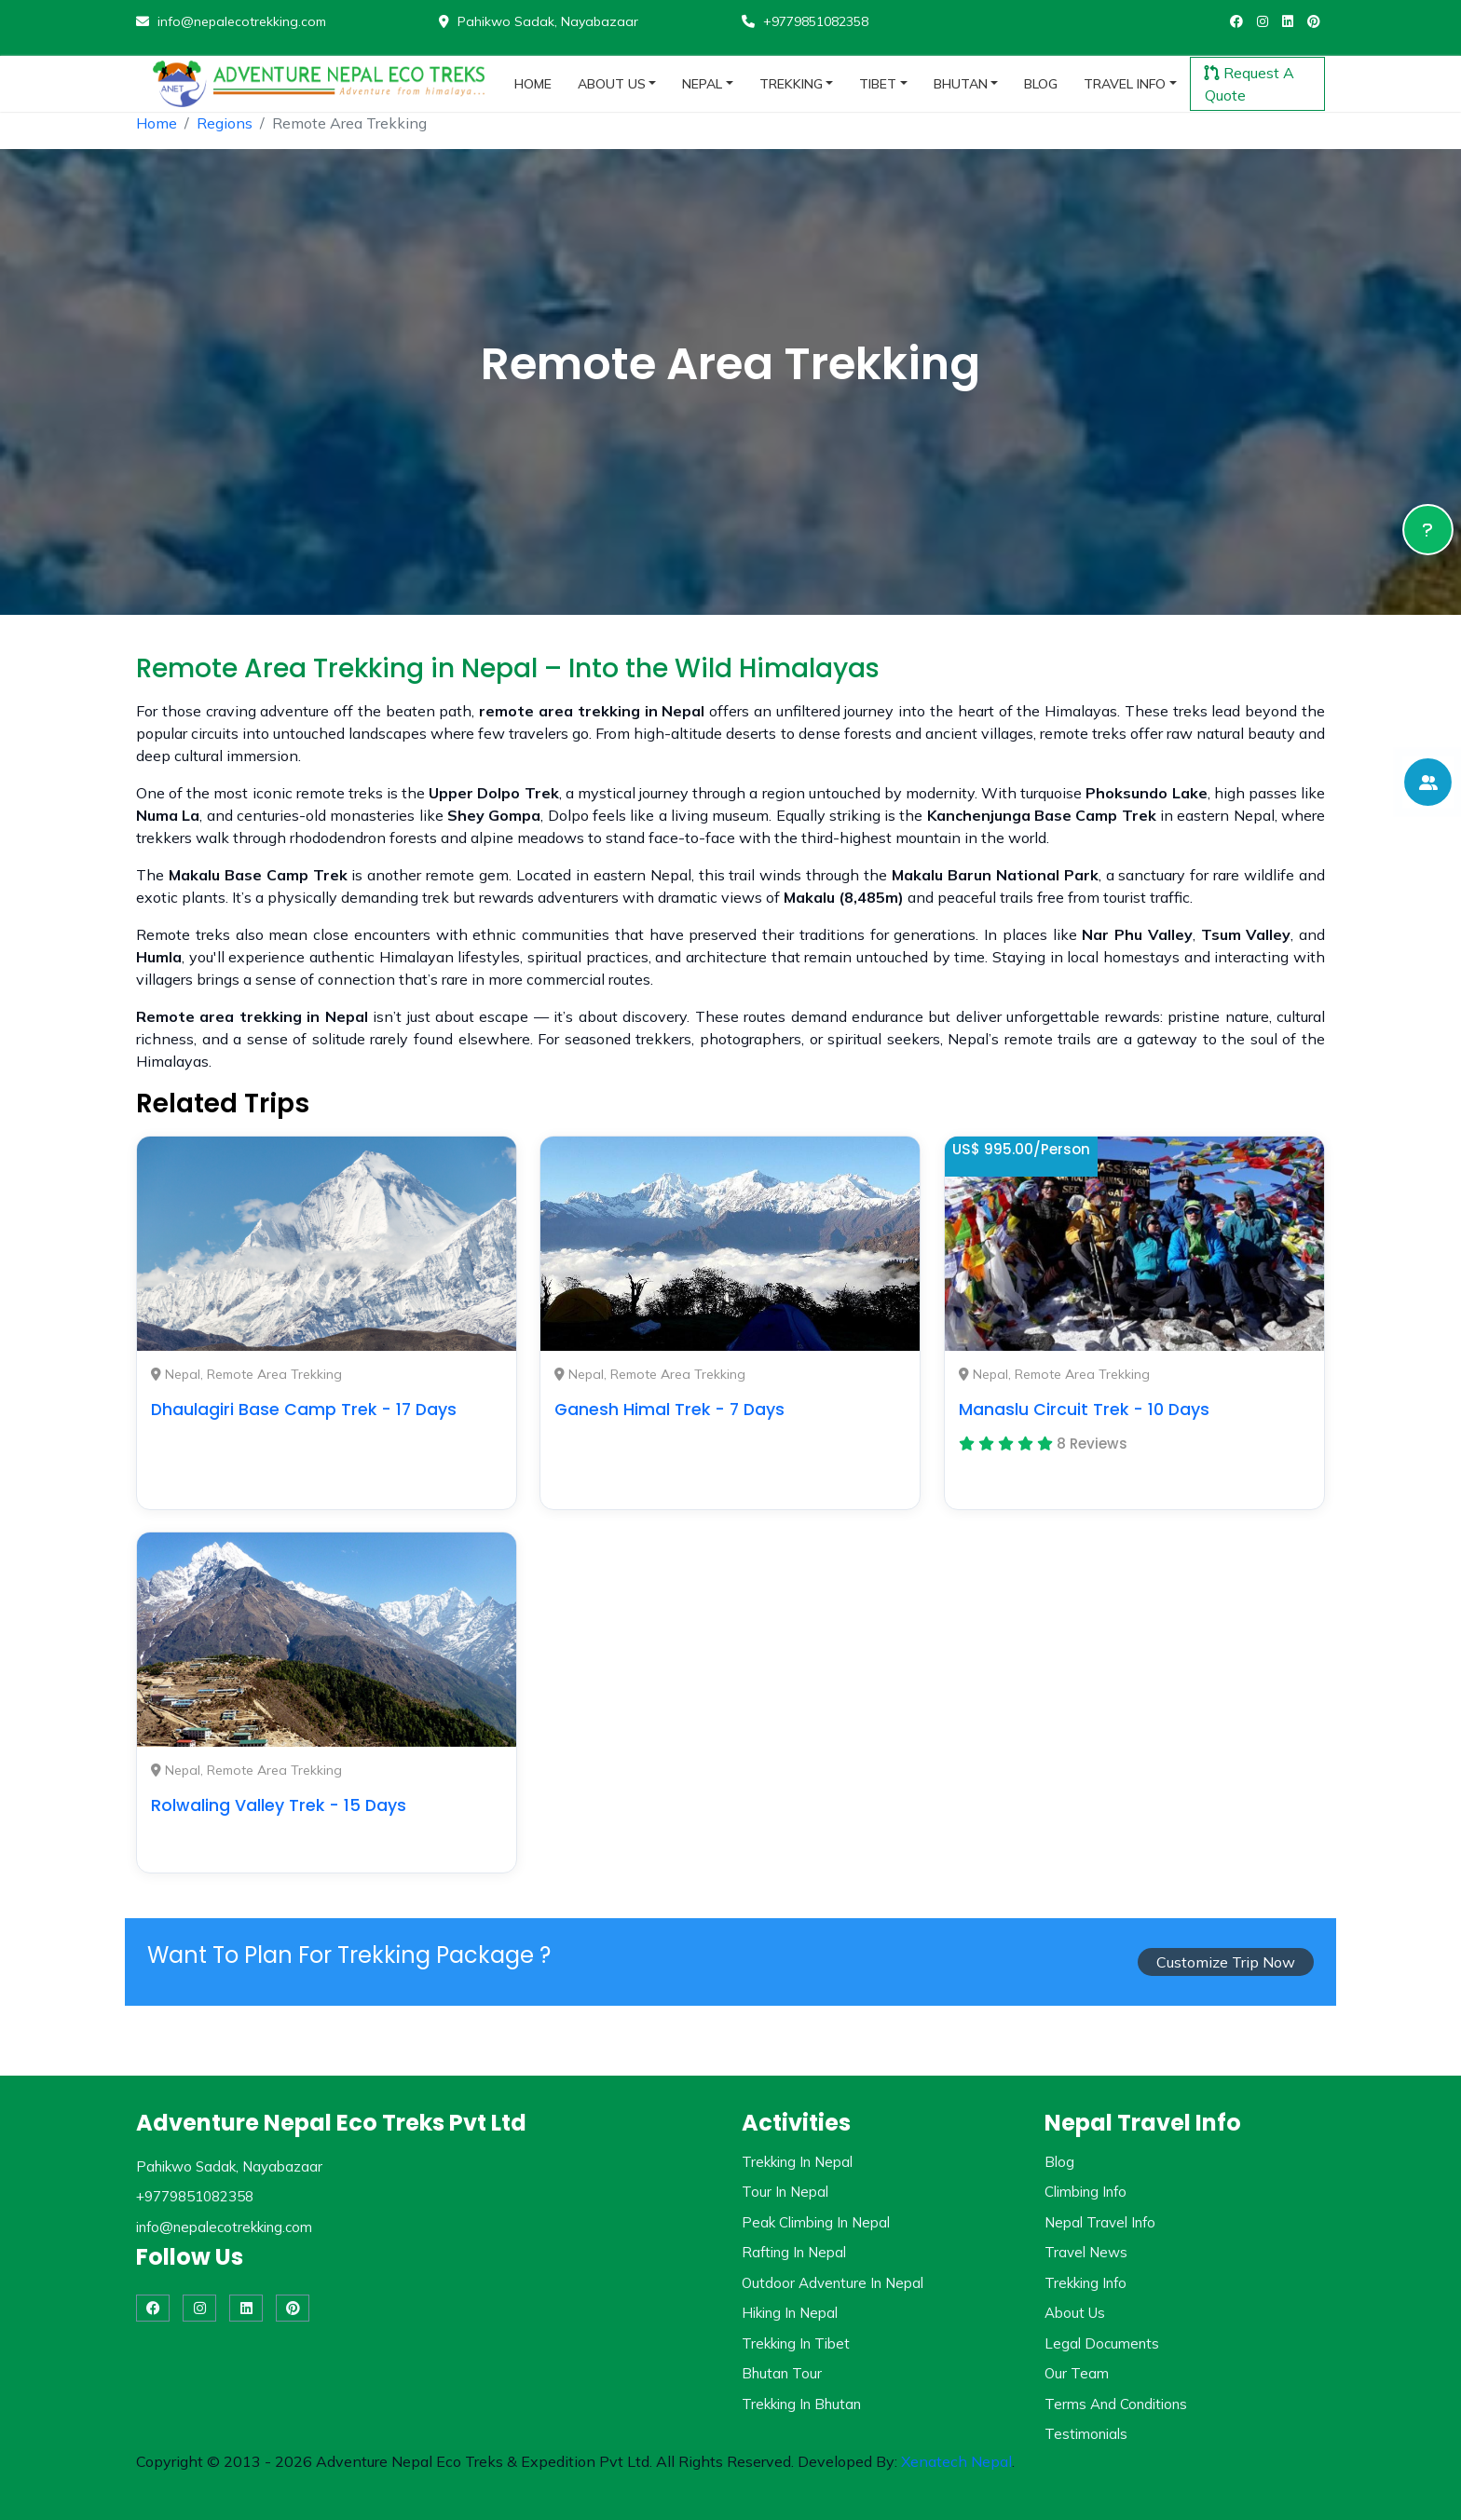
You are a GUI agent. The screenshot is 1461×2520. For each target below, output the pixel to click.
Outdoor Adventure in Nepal (832, 2283)
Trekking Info (1085, 2283)
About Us (1075, 2313)
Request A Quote (1249, 83)
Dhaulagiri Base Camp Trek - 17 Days (304, 1409)
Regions (225, 123)
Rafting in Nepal (794, 2252)
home (533, 83)
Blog (1059, 2162)
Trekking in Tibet (796, 2343)
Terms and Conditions (1116, 2404)
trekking (791, 83)
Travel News (1086, 2252)
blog (1041, 83)
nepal (702, 83)
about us (612, 83)
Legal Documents (1102, 2343)
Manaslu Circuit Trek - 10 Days (1084, 1409)
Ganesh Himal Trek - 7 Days (669, 1409)
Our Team (1077, 2373)
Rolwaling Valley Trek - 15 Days (278, 1805)
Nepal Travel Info (1100, 2222)
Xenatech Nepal (956, 2461)
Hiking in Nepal (790, 2313)
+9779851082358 (805, 21)
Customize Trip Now (1225, 1962)
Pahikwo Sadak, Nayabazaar (538, 21)
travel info (1125, 83)
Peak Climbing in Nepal (816, 2222)
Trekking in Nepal (797, 2162)
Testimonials (1086, 2434)
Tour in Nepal (785, 2191)
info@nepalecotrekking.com (231, 21)
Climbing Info (1085, 2191)
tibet (877, 83)
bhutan (961, 83)
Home (156, 123)
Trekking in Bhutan (801, 2404)
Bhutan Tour (782, 2373)
